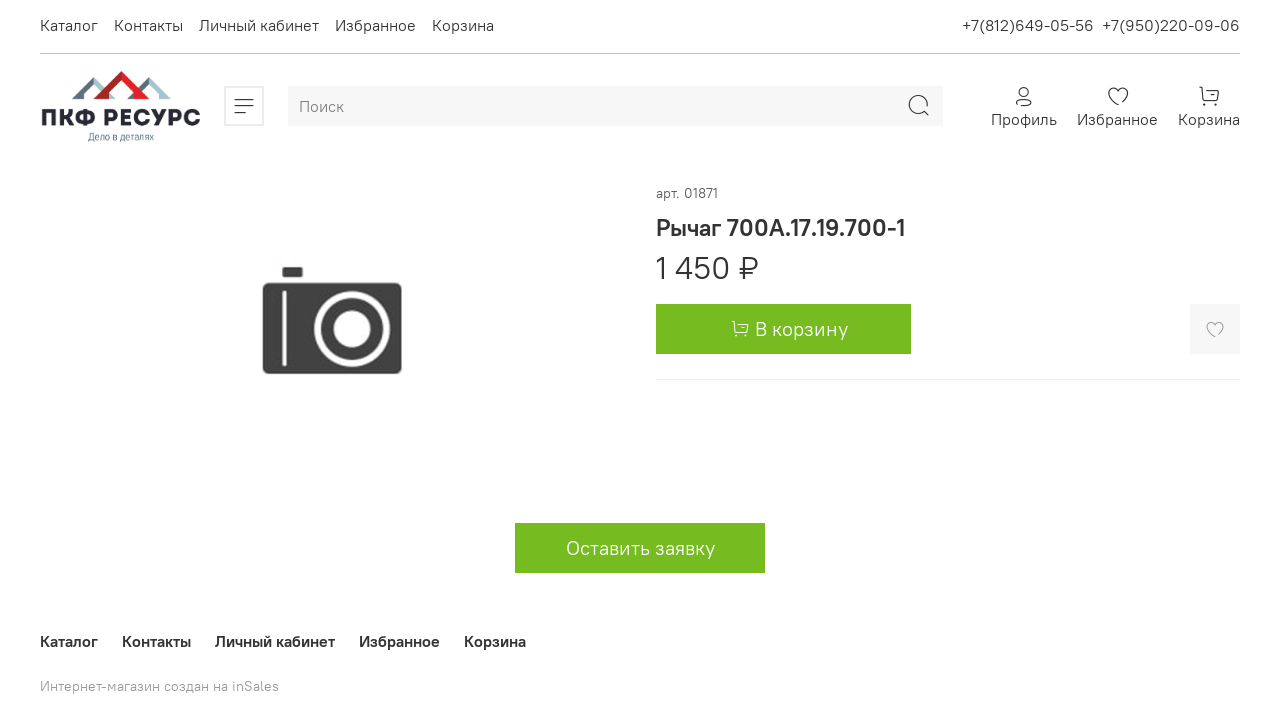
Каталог (69, 25)
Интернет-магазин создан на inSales (159, 686)
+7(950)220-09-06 (1171, 25)
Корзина (463, 25)
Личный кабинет (259, 25)
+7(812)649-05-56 (1028, 25)
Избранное (375, 25)
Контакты (148, 25)
